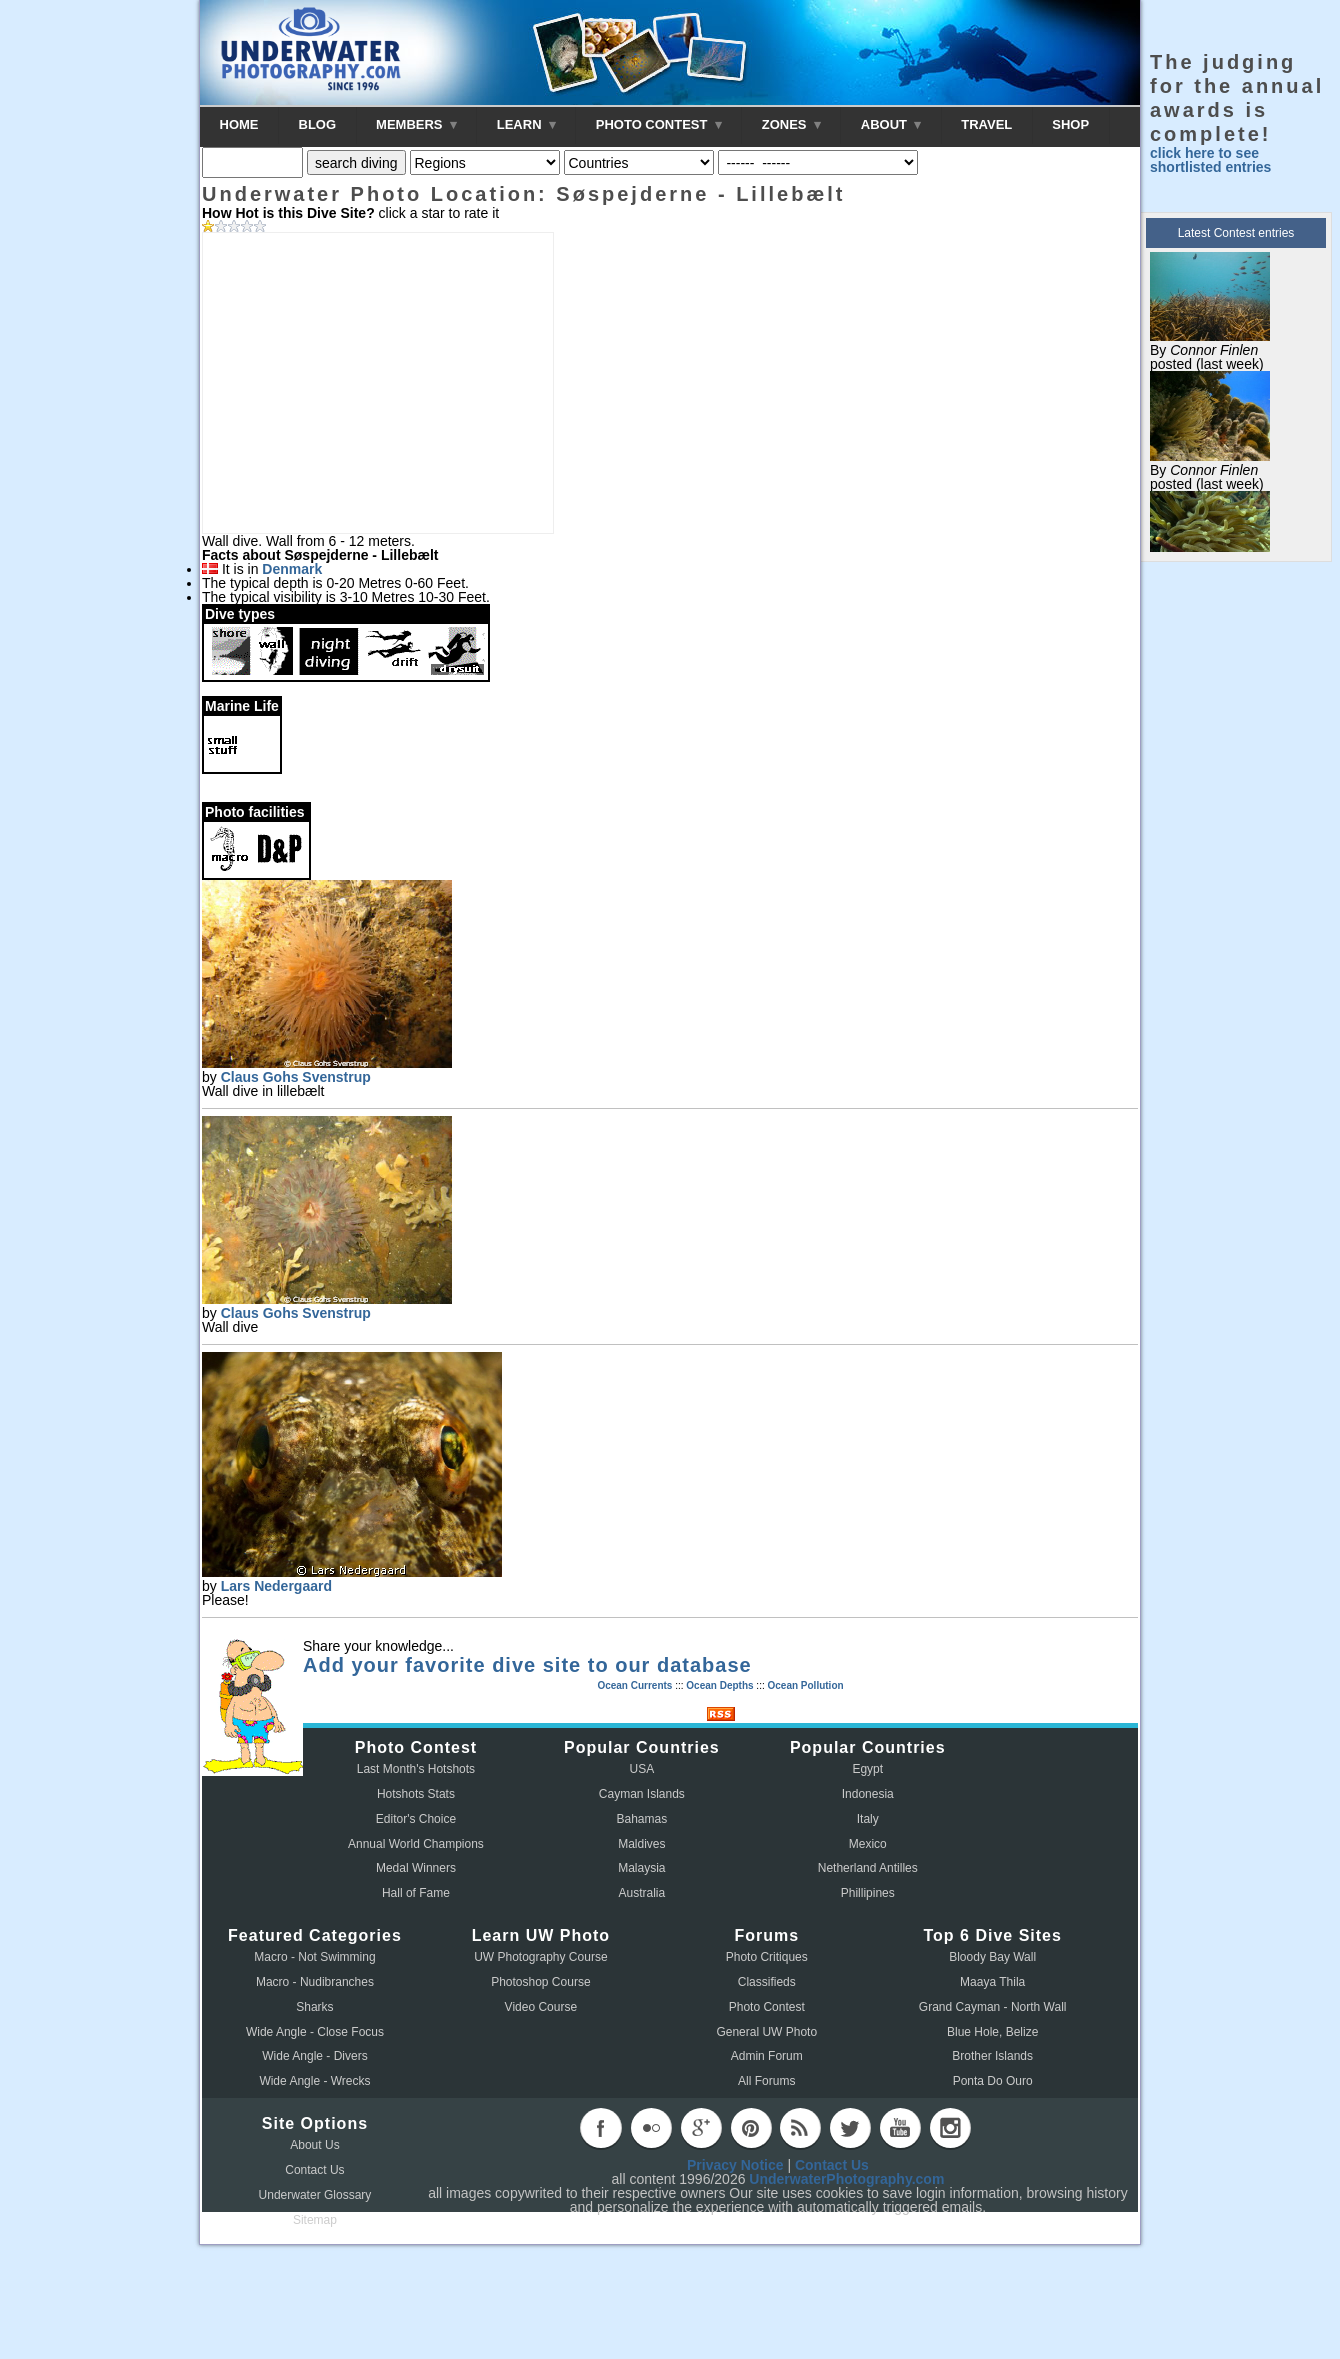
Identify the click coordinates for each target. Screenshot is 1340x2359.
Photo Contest (767, 2007)
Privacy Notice (735, 2165)
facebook (601, 2128)
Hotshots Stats (416, 1794)
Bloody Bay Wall (992, 1957)
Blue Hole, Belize (992, 2032)
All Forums (766, 2081)
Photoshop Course (540, 1982)
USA (642, 1769)
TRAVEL (986, 124)
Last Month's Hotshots (416, 1769)
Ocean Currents (634, 1685)
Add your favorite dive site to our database (527, 1665)
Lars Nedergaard (276, 1586)
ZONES (791, 124)
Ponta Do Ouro (993, 2081)
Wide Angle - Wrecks (314, 2081)
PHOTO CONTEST (659, 124)
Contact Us (314, 2170)
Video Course (541, 2007)
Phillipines (868, 1893)
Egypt (867, 1769)
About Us (314, 2145)
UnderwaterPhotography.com (846, 2179)
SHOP (1070, 124)
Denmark (292, 569)
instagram (950, 2128)
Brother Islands (992, 2056)
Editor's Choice (416, 1819)
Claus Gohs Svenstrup (296, 1077)
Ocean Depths (719, 1685)
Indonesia (868, 1794)
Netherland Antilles (868, 1868)
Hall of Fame (416, 1893)
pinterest (751, 2128)
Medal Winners (416, 1868)
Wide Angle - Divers (314, 2056)
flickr (651, 2128)
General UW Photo (766, 2032)
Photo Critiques (767, 1957)
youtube (900, 2128)
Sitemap (315, 2220)
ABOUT (891, 124)
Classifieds (767, 1982)
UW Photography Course (540, 1957)
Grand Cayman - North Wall (993, 2007)
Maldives (641, 1844)
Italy (868, 1819)
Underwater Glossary (315, 2195)
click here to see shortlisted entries (1210, 160)
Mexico (868, 1844)
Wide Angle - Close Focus (315, 2032)
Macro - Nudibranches (315, 1982)
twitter (850, 2128)
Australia (642, 1893)
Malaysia (641, 1868)
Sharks (314, 2007)
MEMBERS (416, 124)
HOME (239, 124)
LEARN (526, 124)
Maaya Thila (992, 1982)
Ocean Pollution (805, 1685)
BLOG (318, 124)
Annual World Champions (416, 1844)
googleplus (701, 2128)
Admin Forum (767, 2056)
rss (800, 2128)
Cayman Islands (642, 1794)
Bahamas (642, 1819)
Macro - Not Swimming (314, 1957)
